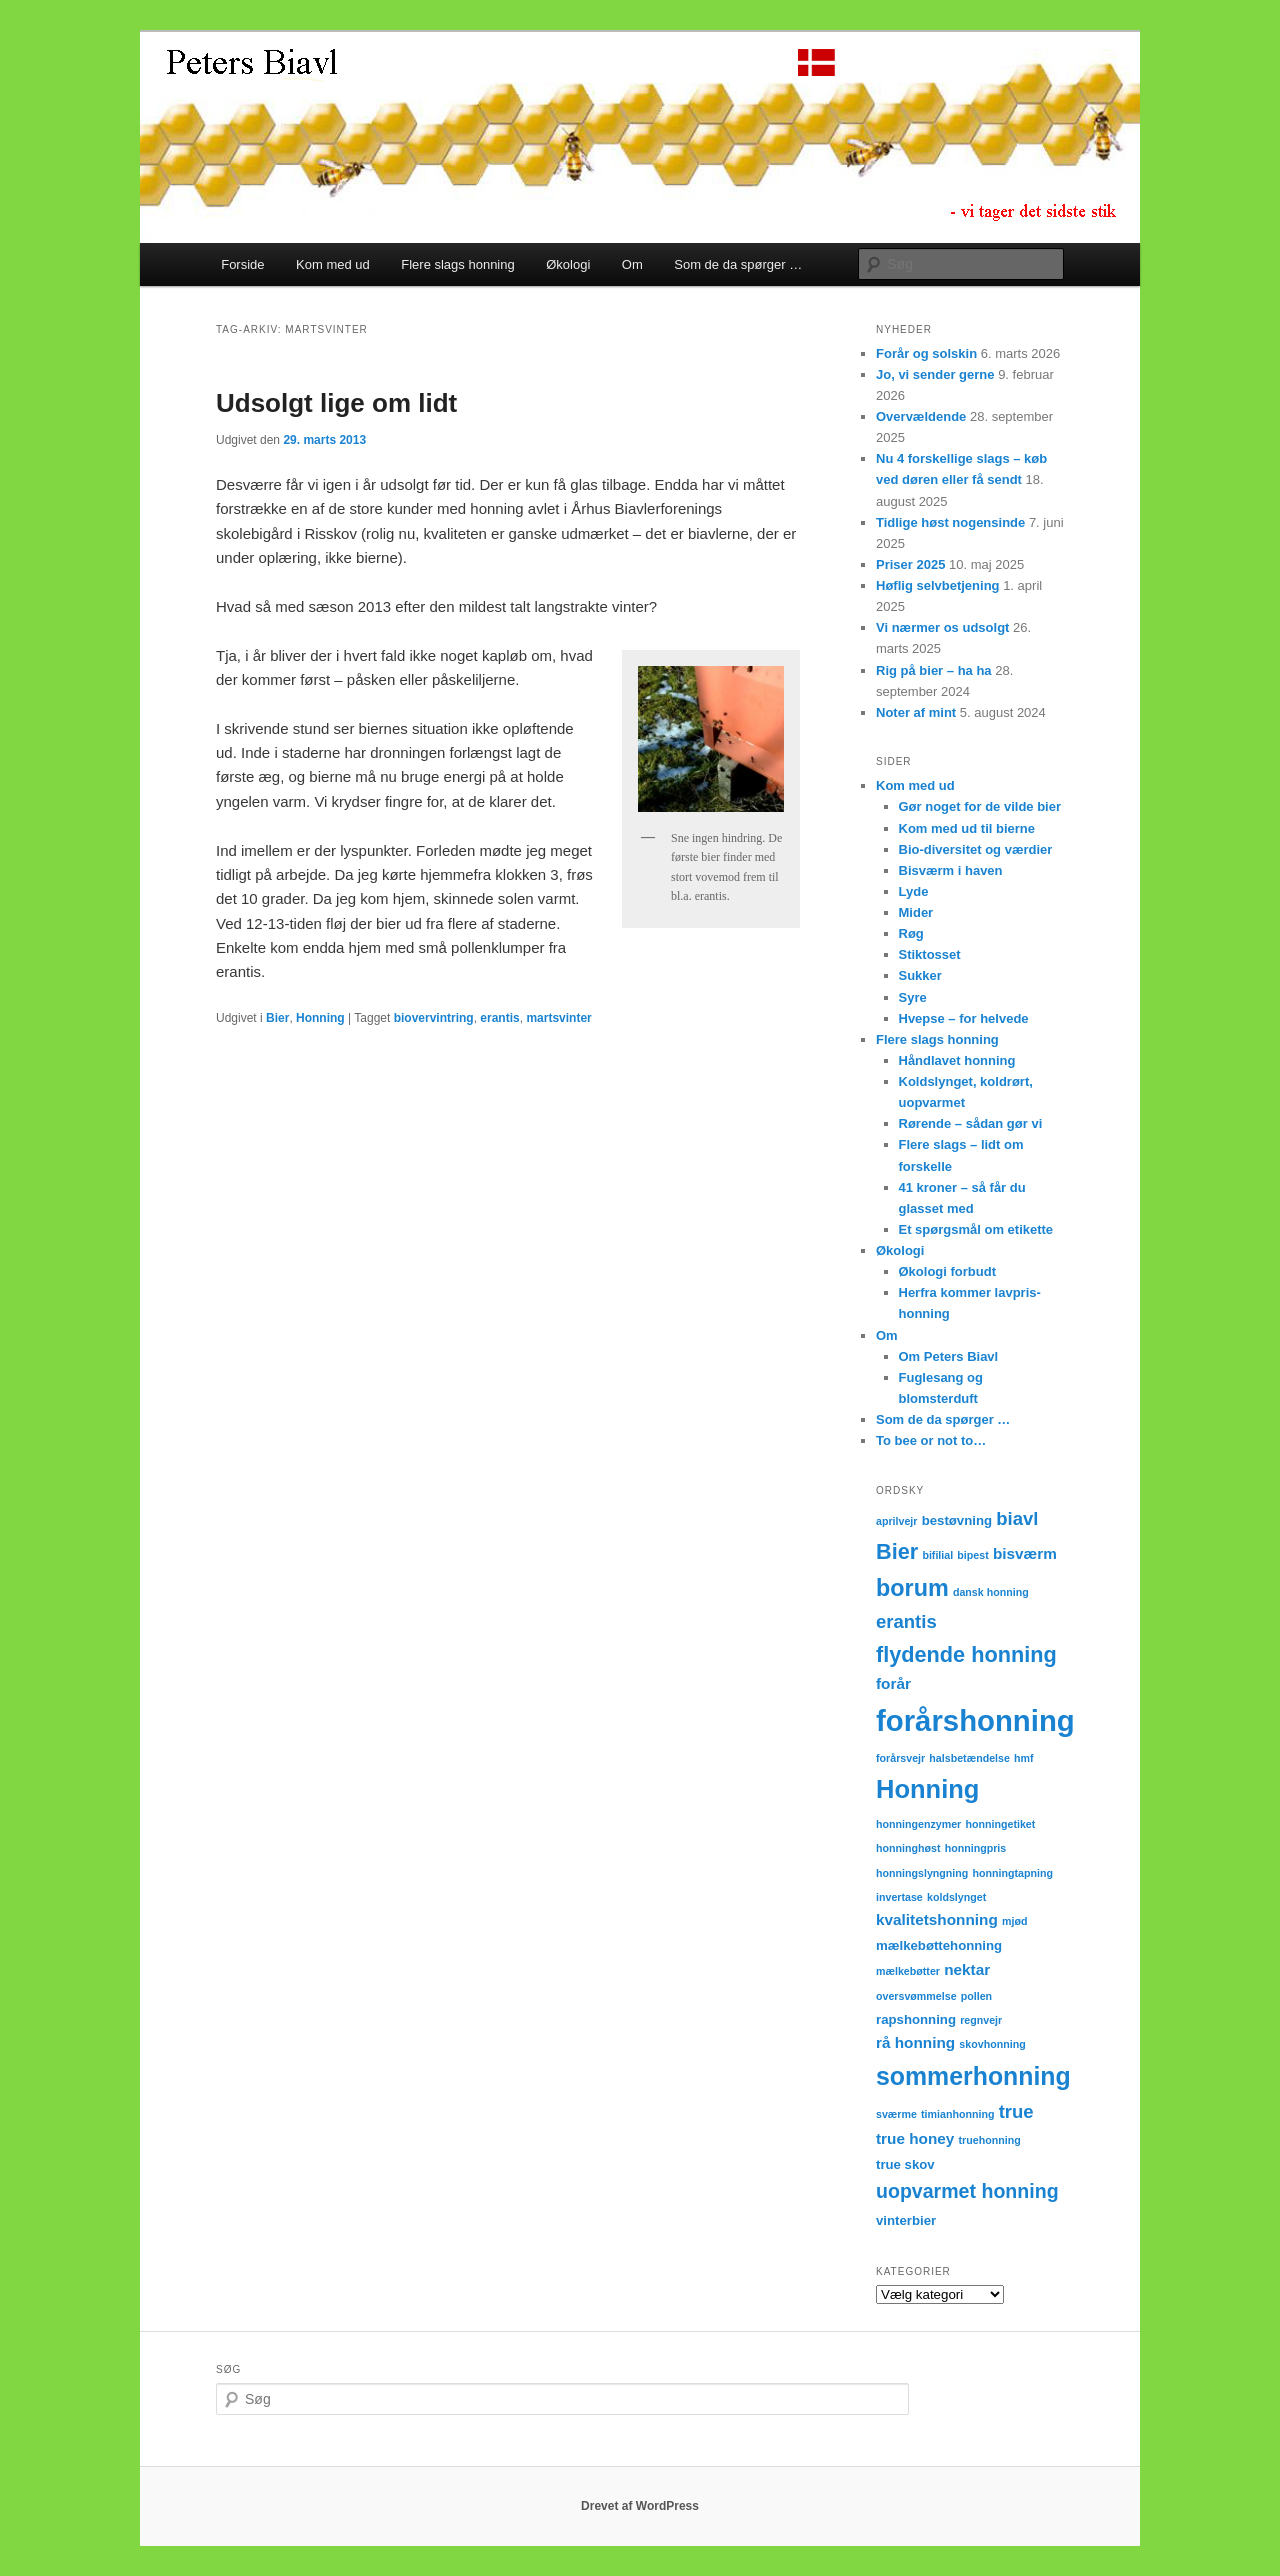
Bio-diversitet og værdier (976, 849)
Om (632, 264)
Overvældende (921, 416)
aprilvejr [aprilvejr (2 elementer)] (896, 1521)
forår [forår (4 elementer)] (893, 1683)
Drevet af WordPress (640, 2506)
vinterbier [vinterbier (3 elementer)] (906, 2220)
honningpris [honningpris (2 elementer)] (976, 1848)
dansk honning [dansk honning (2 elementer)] (991, 1592)
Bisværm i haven (951, 870)
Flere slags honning (457, 264)
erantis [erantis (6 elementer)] (906, 1621)
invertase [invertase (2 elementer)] (899, 1897)
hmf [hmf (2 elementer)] (1024, 1758)
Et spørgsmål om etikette (976, 1229)
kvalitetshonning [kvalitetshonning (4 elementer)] (937, 1919)
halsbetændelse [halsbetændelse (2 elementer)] (969, 1758)
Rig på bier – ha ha (934, 670)
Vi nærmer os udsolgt (942, 627)
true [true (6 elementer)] (1016, 2111)
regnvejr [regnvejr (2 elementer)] (981, 2020)
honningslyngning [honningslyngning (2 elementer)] (922, 1873)
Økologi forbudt (947, 1271)
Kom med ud (333, 264)
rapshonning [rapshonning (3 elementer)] (916, 2019)
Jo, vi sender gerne (935, 374)
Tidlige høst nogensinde (950, 522)
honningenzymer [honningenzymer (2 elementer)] (918, 1824)
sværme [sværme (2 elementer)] (896, 2114)
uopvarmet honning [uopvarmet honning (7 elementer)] (967, 2191)
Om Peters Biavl (949, 1356)
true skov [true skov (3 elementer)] (905, 2164)
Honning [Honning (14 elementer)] (927, 1789)
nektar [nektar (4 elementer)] (967, 1969)
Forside (242, 264)
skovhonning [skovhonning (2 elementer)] (992, 2044)
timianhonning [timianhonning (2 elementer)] (957, 2114)
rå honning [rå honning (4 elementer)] (915, 2042)
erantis (499, 1018)
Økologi (568, 264)
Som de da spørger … (738, 264)
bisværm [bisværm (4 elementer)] (1025, 1553)
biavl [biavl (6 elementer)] (1017, 1518)
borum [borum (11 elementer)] (912, 1588)
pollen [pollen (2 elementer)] (976, 1996)
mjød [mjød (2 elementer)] (1014, 1921)
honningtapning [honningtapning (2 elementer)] (1013, 1873)
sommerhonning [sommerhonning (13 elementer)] (973, 2076)
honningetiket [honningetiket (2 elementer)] (1000, 1824)
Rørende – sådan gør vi (971, 1123)
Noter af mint (916, 712)
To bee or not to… (931, 1440)
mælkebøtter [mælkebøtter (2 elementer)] (908, 1971)
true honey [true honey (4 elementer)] (915, 2138)
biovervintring (434, 1018)
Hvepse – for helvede (964, 1018)
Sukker (920, 975)
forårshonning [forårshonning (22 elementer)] (975, 1720)
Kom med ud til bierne (967, 828)
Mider (916, 912)
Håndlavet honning (957, 1060)
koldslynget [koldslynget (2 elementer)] (956, 1897)
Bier (277, 1018)
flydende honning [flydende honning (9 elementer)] (966, 1654)
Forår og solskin (926, 353)
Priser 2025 (910, 564)
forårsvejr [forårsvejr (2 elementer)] (900, 1758)
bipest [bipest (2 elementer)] (972, 1555)
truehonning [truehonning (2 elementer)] (990, 2140)
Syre (913, 997)
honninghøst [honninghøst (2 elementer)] (908, 1848)
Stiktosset (930, 954)
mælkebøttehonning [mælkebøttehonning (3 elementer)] (939, 1945)
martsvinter (558, 1018)
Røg (911, 933)
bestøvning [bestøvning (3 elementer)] (957, 1520)
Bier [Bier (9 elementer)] (897, 1551)
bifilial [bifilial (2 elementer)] (937, 1555)
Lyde (914, 891)
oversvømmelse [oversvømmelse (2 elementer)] (916, 1996)
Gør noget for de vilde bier (980, 806)
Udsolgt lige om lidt (336, 403)
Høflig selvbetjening (938, 585)
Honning (320, 1018)
